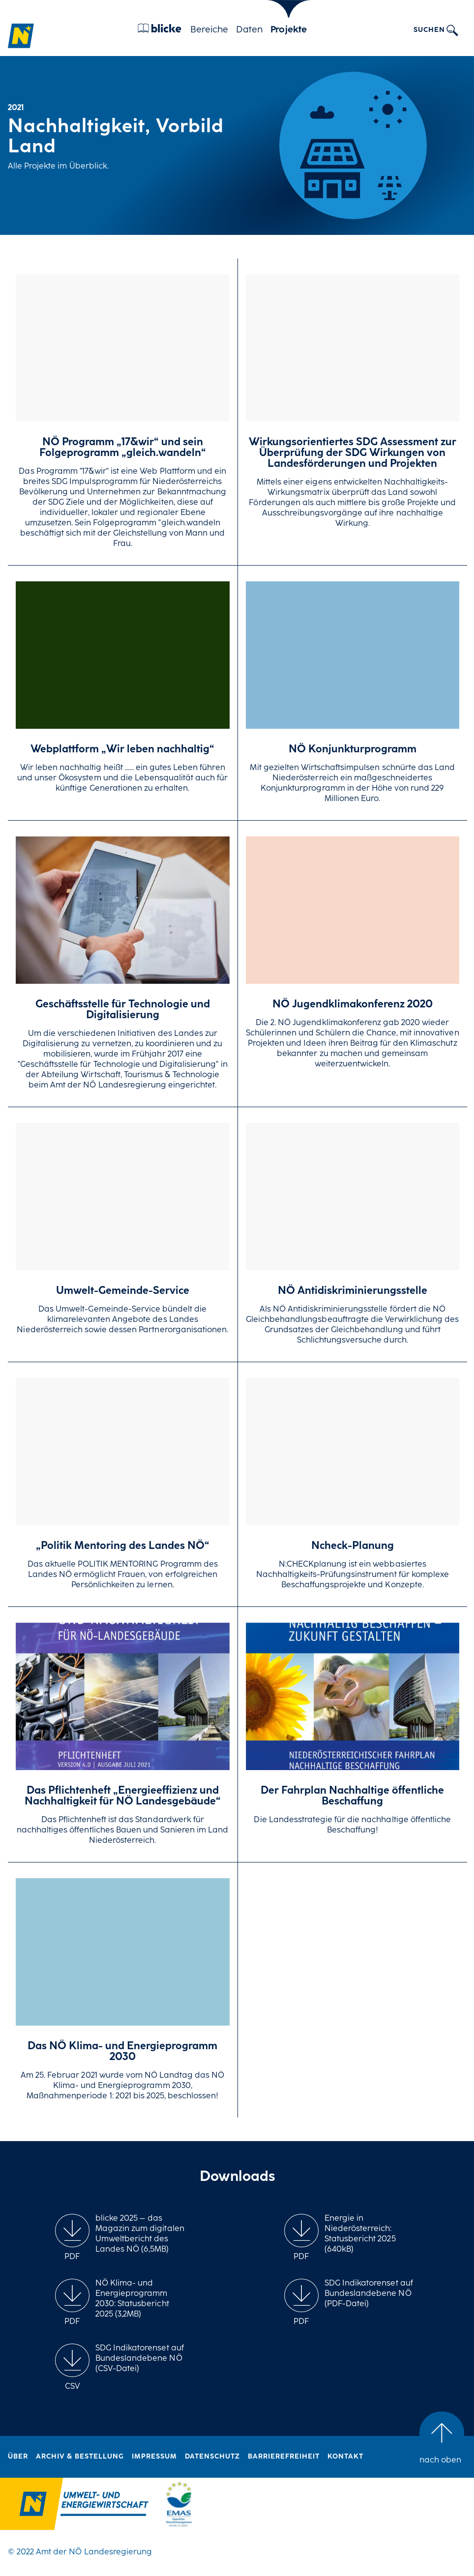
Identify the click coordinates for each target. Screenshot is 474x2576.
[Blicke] (159, 30)
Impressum (154, 2457)
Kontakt (345, 2457)
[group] (72, 2238)
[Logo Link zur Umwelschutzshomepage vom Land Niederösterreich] (74, 2506)
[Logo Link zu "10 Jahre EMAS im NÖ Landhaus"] (179, 2506)
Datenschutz (212, 2457)
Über (18, 2457)
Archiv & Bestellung (80, 2457)
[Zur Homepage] (21, 36)
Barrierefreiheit (284, 2457)
